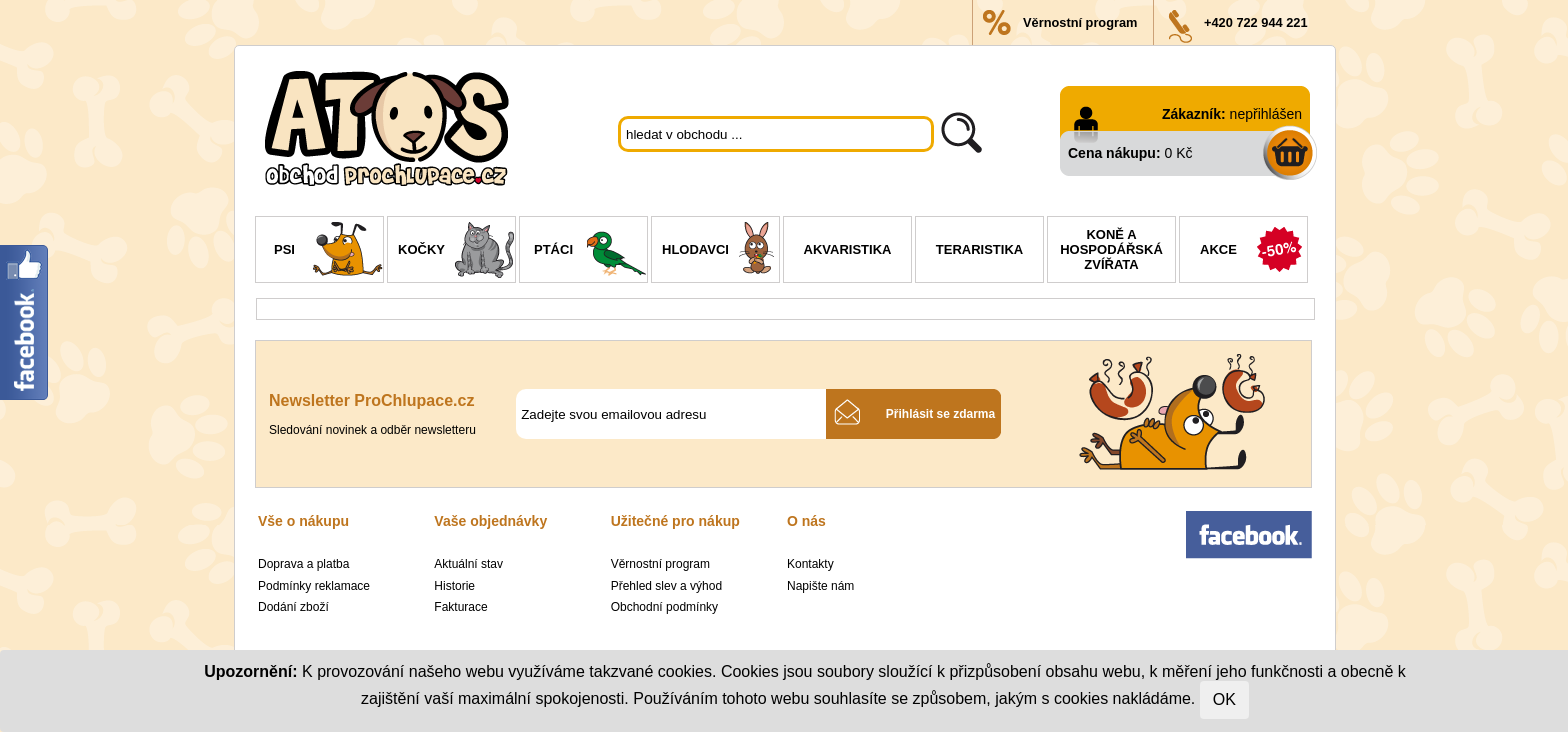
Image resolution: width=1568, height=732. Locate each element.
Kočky (456, 252)
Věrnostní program (1080, 22)
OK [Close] (1224, 699)
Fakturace (460, 607)
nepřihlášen (1266, 114)
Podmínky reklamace (314, 586)
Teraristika (979, 249)
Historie (454, 586)
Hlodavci (720, 252)
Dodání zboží (293, 607)
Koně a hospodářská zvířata (1111, 249)
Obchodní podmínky (664, 607)
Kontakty (810, 564)
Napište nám (820, 586)
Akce (1253, 252)
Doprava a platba (303, 564)
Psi (328, 252)
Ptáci (590, 252)
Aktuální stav (468, 564)
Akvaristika (848, 249)
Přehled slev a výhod (666, 586)
